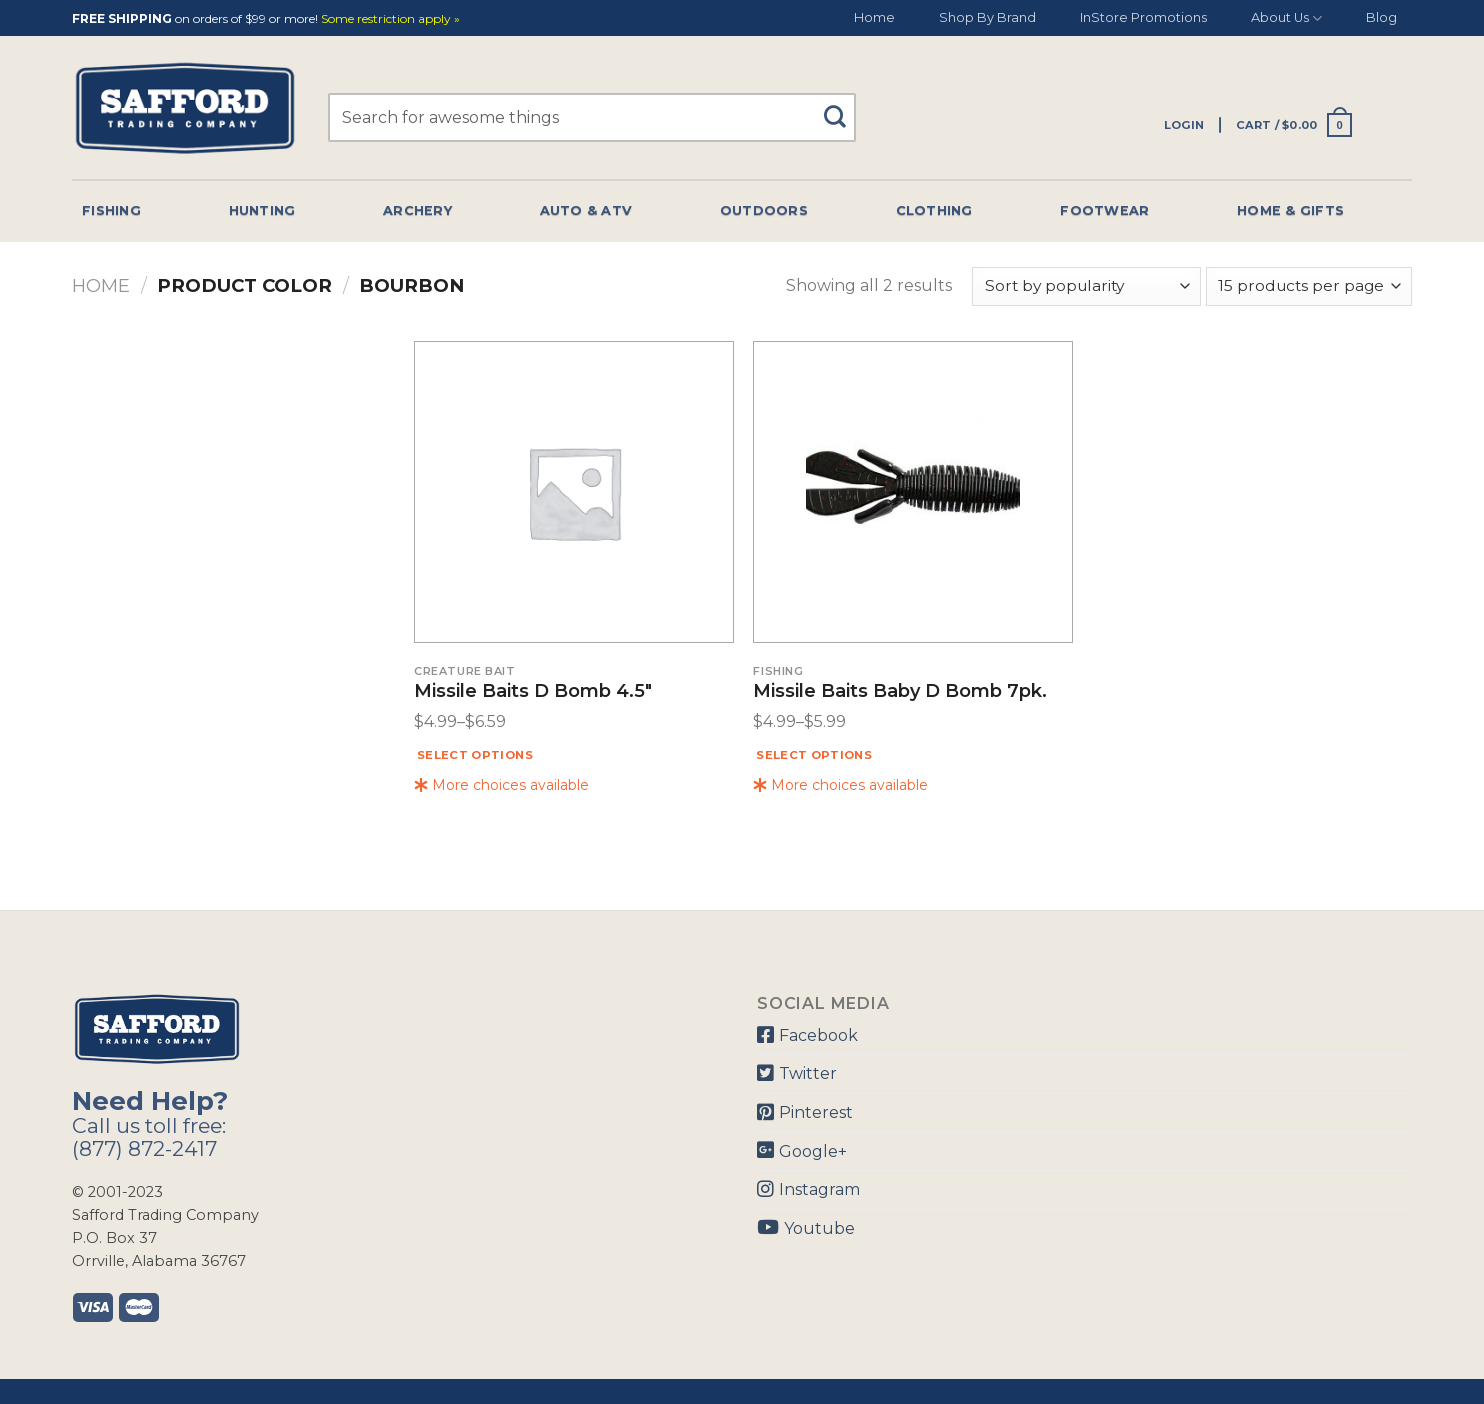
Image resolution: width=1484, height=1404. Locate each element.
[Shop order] (1086, 286)
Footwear (1104, 210)
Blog (1381, 17)
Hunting (262, 210)
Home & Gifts (1290, 210)
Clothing (934, 210)
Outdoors (764, 210)
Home (874, 17)
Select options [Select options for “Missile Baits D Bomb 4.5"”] (475, 755)
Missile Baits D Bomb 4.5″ (533, 692)
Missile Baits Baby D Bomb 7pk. (900, 692)
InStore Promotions (1143, 17)
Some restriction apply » (390, 19)
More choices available (501, 785)
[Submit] (842, 107)
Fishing (111, 210)
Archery (417, 210)
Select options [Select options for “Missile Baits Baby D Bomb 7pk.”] (814, 755)
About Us (1286, 18)
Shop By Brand (987, 17)
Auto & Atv (586, 210)
